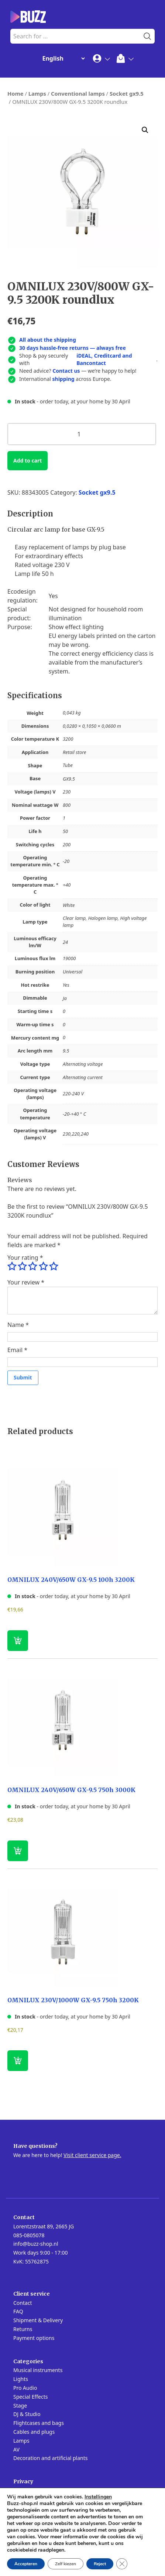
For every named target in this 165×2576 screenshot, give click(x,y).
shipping (63, 378)
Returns (22, 2329)
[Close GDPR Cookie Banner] (121, 2563)
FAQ (18, 2311)
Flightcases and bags (38, 2422)
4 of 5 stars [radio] (43, 1266)
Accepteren (25, 2564)
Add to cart (27, 460)
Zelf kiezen (65, 2564)
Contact (22, 2302)
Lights (20, 2378)
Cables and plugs (34, 2431)
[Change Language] (62, 58)
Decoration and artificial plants (50, 2457)
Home (15, 93)
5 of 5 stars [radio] (53, 1266)
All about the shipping (47, 339)
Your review (25, 1282)
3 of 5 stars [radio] (32, 1266)
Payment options (33, 2337)
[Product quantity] (82, 434)
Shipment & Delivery (38, 2320)
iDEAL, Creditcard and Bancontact (104, 359)
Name (18, 1325)
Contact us (66, 370)
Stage (20, 2405)
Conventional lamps (78, 93)
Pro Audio (25, 2387)
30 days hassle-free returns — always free (72, 347)
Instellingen (98, 2497)
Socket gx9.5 (127, 93)
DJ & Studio (27, 2414)
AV (16, 2449)
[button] (145, 130)
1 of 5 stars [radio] (11, 1266)
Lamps (37, 93)
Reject (100, 2564)
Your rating (25, 1257)
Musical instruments (37, 2370)
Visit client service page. (92, 2155)
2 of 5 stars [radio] (22, 1266)
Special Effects (30, 2396)
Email (17, 1350)
